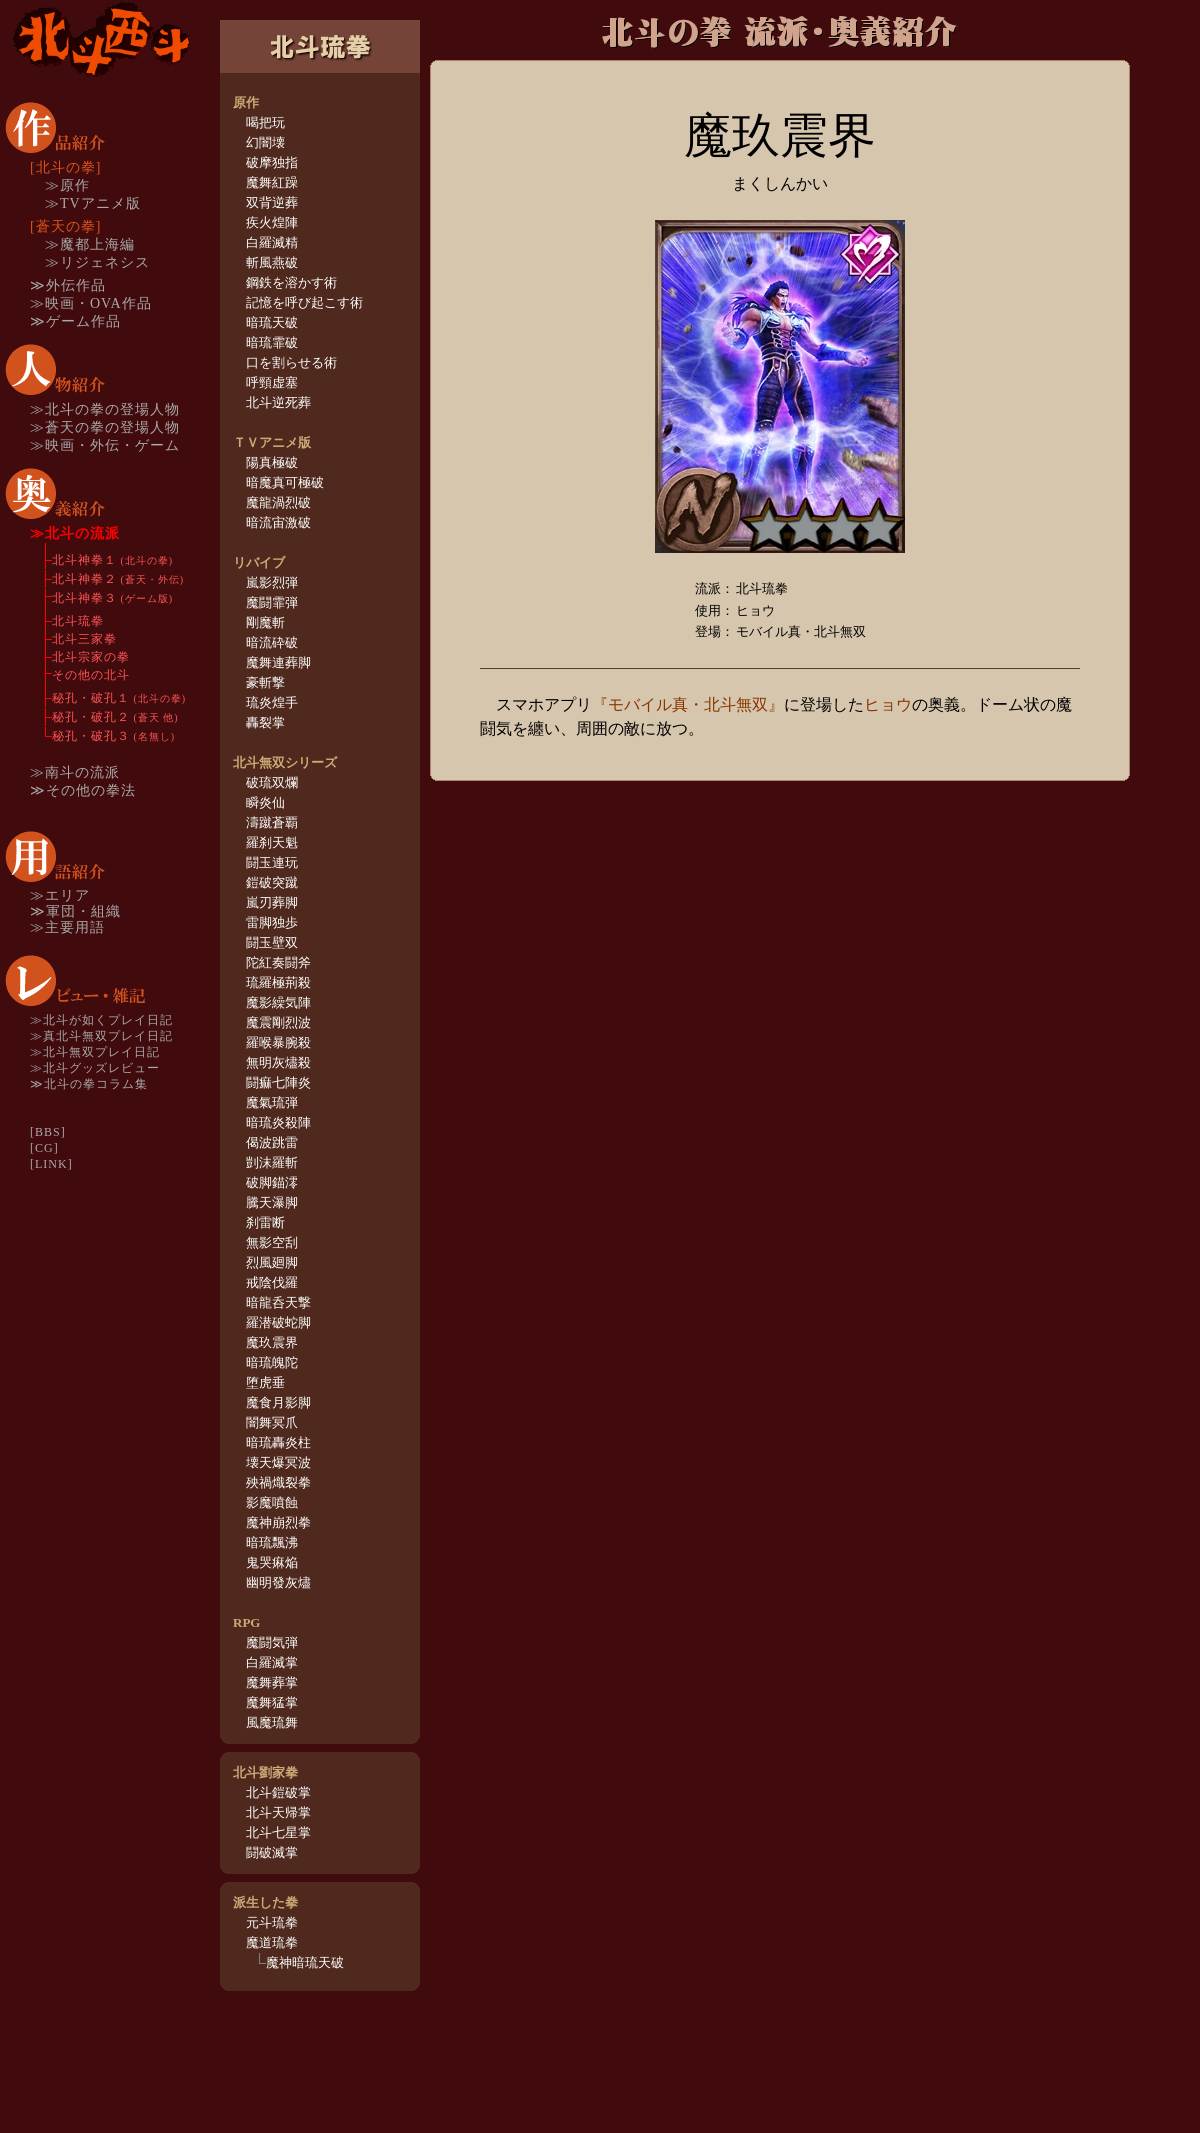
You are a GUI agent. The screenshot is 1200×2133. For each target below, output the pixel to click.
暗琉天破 (272, 322)
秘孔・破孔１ (119, 698)
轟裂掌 (265, 722)
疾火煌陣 (272, 222)
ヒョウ (888, 704)
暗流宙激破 (278, 522)
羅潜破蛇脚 (278, 1322)
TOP (100, 39)
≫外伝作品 (68, 285)
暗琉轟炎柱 (278, 1442)
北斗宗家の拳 (91, 657)
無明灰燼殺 (278, 1062)
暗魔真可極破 (285, 482)
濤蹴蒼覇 (272, 822)
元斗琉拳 (272, 1922)
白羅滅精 (272, 242)
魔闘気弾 (272, 1642)
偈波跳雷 (272, 1142)
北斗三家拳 (84, 639)
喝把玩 (265, 122)
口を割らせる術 (291, 362)
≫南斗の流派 (75, 772)
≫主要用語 (67, 927)
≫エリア (60, 895)
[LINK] (51, 1164)
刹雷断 (265, 1222)
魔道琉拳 (272, 1942)
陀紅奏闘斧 (278, 962)
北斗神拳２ (118, 579)
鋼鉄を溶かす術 (291, 282)
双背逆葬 (272, 202)
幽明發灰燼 (278, 1582)
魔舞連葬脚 (278, 662)
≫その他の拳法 (83, 790)
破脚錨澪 (272, 1182)
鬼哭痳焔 (272, 1562)
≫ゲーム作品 (75, 321)
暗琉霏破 (272, 342)
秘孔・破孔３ (113, 736)
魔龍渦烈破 (278, 502)
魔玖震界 (272, 1342)
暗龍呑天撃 (278, 1302)
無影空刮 (272, 1242)
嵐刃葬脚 (272, 902)
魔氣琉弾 (272, 1102)
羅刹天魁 (272, 842)
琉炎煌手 (272, 702)
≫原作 (67, 185)
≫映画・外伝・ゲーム (105, 445)
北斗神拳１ (112, 560)
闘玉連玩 (272, 862)
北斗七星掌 (278, 1832)
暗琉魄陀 (272, 1362)
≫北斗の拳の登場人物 (105, 409)
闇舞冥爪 (272, 1422)
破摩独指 (272, 162)
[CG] (44, 1148)
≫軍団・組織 (75, 911)
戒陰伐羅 (272, 1282)
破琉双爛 (272, 782)
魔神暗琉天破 (305, 1962)
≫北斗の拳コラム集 (89, 1084)
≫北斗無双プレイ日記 (95, 1052)
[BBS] (48, 1132)
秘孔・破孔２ (115, 717)
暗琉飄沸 (272, 1542)
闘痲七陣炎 (278, 1082)
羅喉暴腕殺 (278, 1042)
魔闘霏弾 (272, 602)
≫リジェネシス (97, 262)
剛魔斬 (265, 622)
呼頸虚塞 (272, 382)
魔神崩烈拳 (278, 1522)
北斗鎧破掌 (278, 1792)
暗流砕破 (272, 642)
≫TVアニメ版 (93, 203)
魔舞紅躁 (272, 182)
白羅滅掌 (272, 1662)
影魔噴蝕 (272, 1502)
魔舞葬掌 (272, 1682)
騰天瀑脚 (272, 1202)
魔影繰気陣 (278, 1002)
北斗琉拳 (78, 621)
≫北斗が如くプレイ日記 (101, 1020)
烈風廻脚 (272, 1262)
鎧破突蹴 (272, 882)
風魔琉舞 (272, 1722)
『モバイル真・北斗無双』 (688, 704)
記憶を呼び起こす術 (304, 302)
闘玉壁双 (272, 942)
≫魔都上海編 (90, 244)
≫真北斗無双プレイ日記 (101, 1036)
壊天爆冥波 (278, 1462)
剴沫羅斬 (272, 1162)
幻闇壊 (265, 142)
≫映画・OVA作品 (91, 303)
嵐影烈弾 (272, 582)
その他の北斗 (91, 675)
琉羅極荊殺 (278, 982)
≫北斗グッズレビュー (95, 1068)
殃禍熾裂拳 (278, 1482)
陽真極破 (272, 462)
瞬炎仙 (265, 802)
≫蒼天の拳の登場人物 (105, 427)
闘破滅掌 (272, 1852)
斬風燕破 (272, 262)
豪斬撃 (265, 682)
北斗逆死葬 (278, 402)
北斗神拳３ (112, 598)
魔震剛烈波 (278, 1022)
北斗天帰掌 (278, 1812)
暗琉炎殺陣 (278, 1122)
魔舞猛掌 (272, 1702)
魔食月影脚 (278, 1402)
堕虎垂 (265, 1382)
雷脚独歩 (272, 922)
